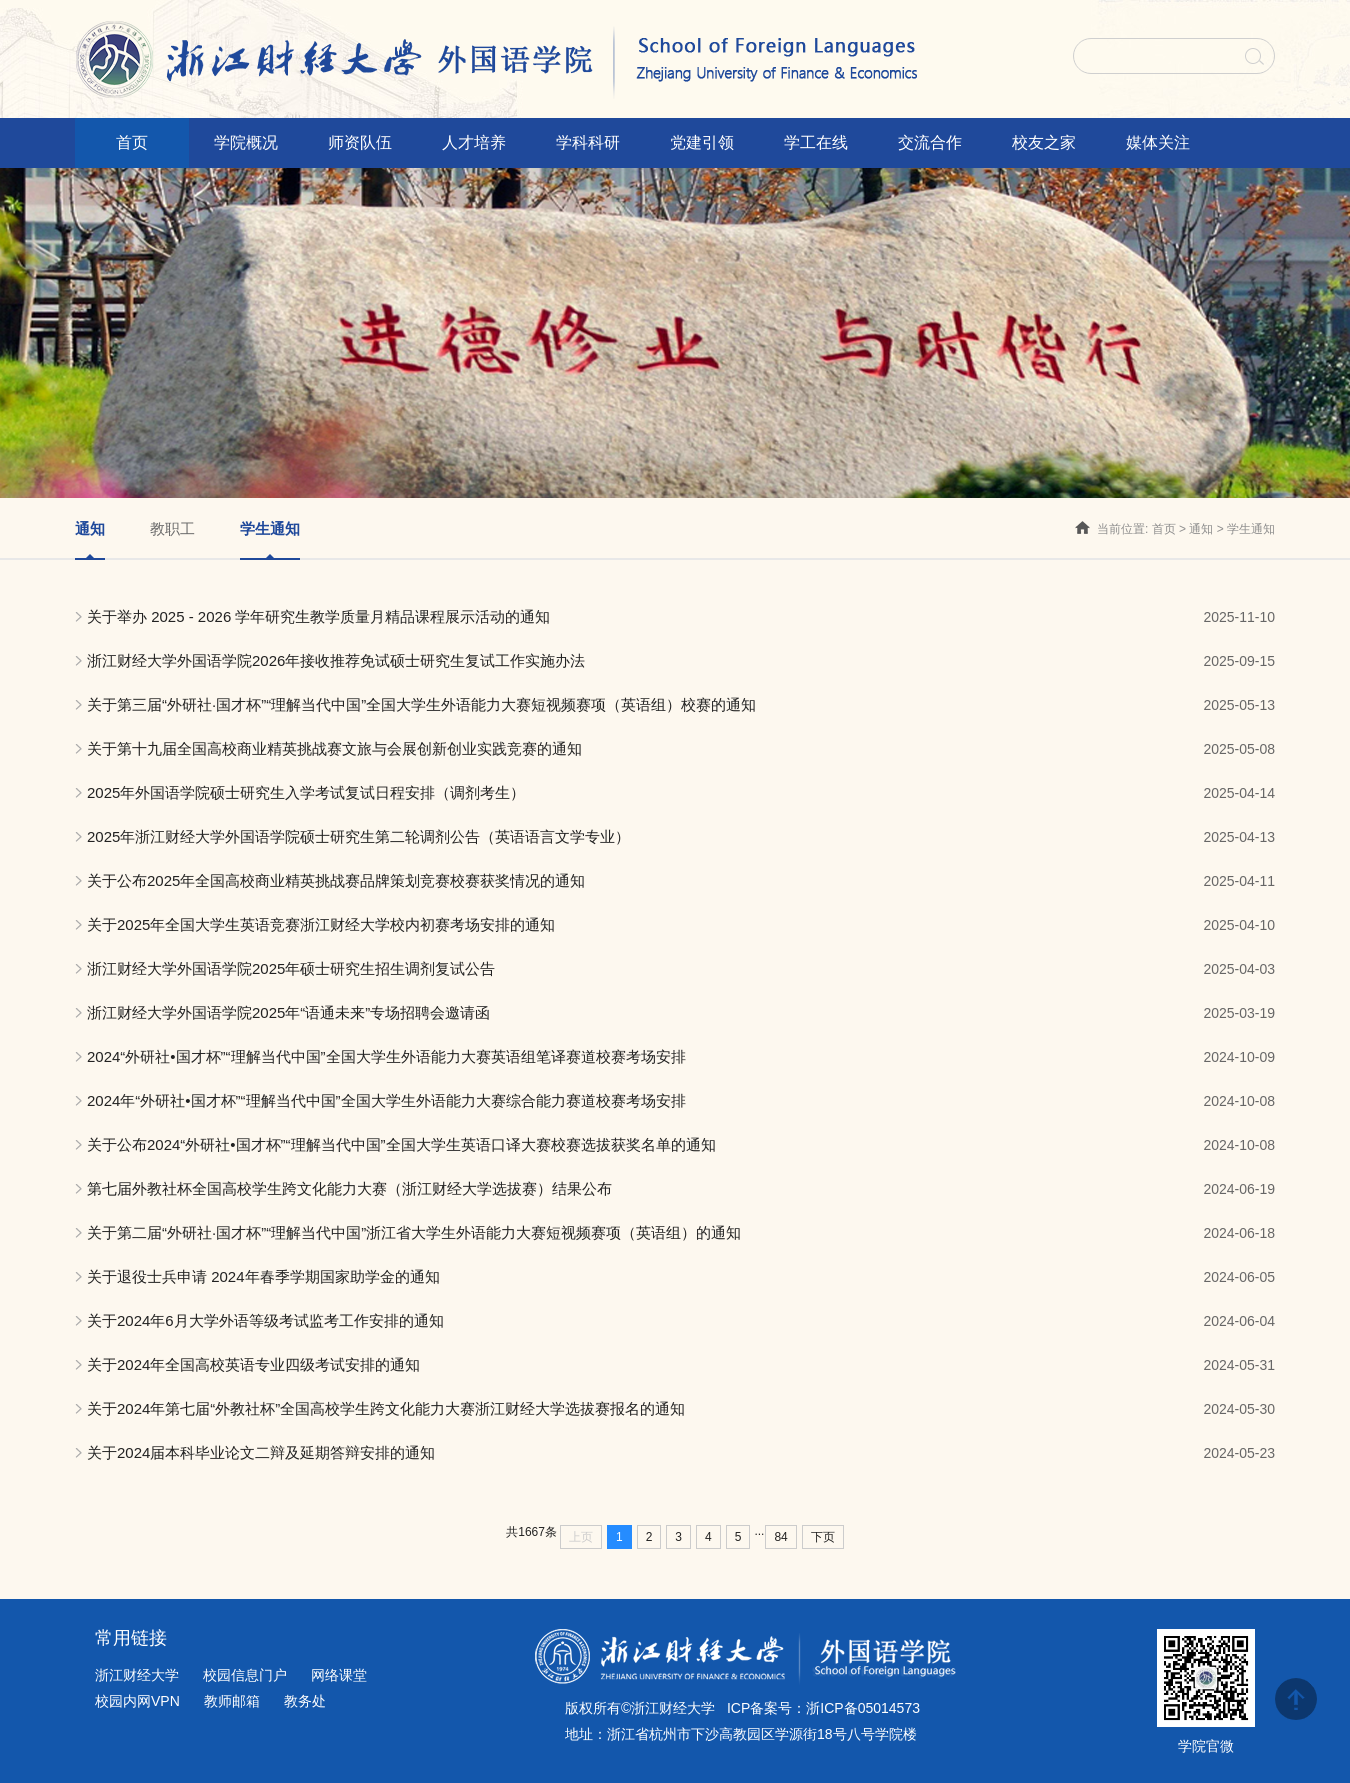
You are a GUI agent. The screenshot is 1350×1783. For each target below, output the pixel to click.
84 (780, 1537)
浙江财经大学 (137, 1675)
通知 (1201, 529)
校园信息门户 (245, 1675)
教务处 (305, 1701)
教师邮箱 (232, 1701)
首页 (1164, 529)
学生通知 (1251, 529)
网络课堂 (339, 1675)
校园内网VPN (137, 1701)
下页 (823, 1537)
